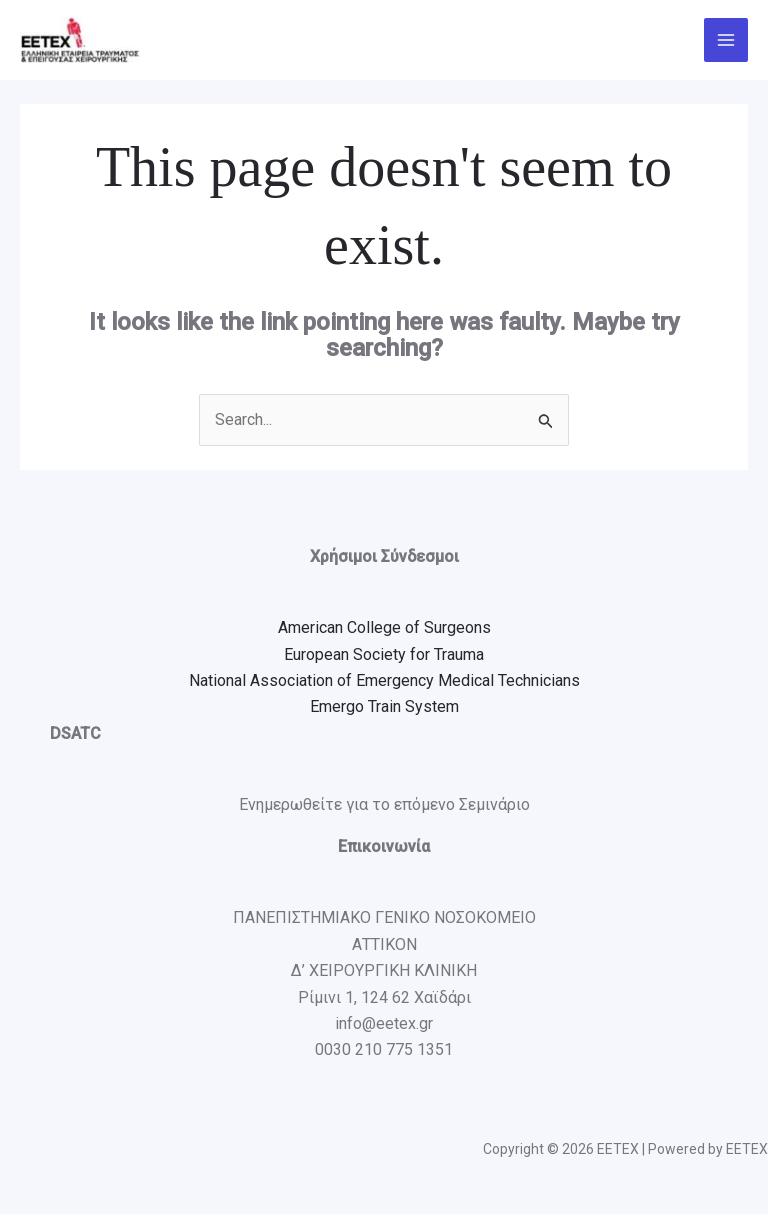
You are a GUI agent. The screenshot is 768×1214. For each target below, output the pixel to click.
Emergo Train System (384, 706)
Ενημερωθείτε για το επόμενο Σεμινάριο (384, 804)
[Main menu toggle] (726, 40)
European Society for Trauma (384, 654)
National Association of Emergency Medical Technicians (384, 680)
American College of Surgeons (384, 627)
